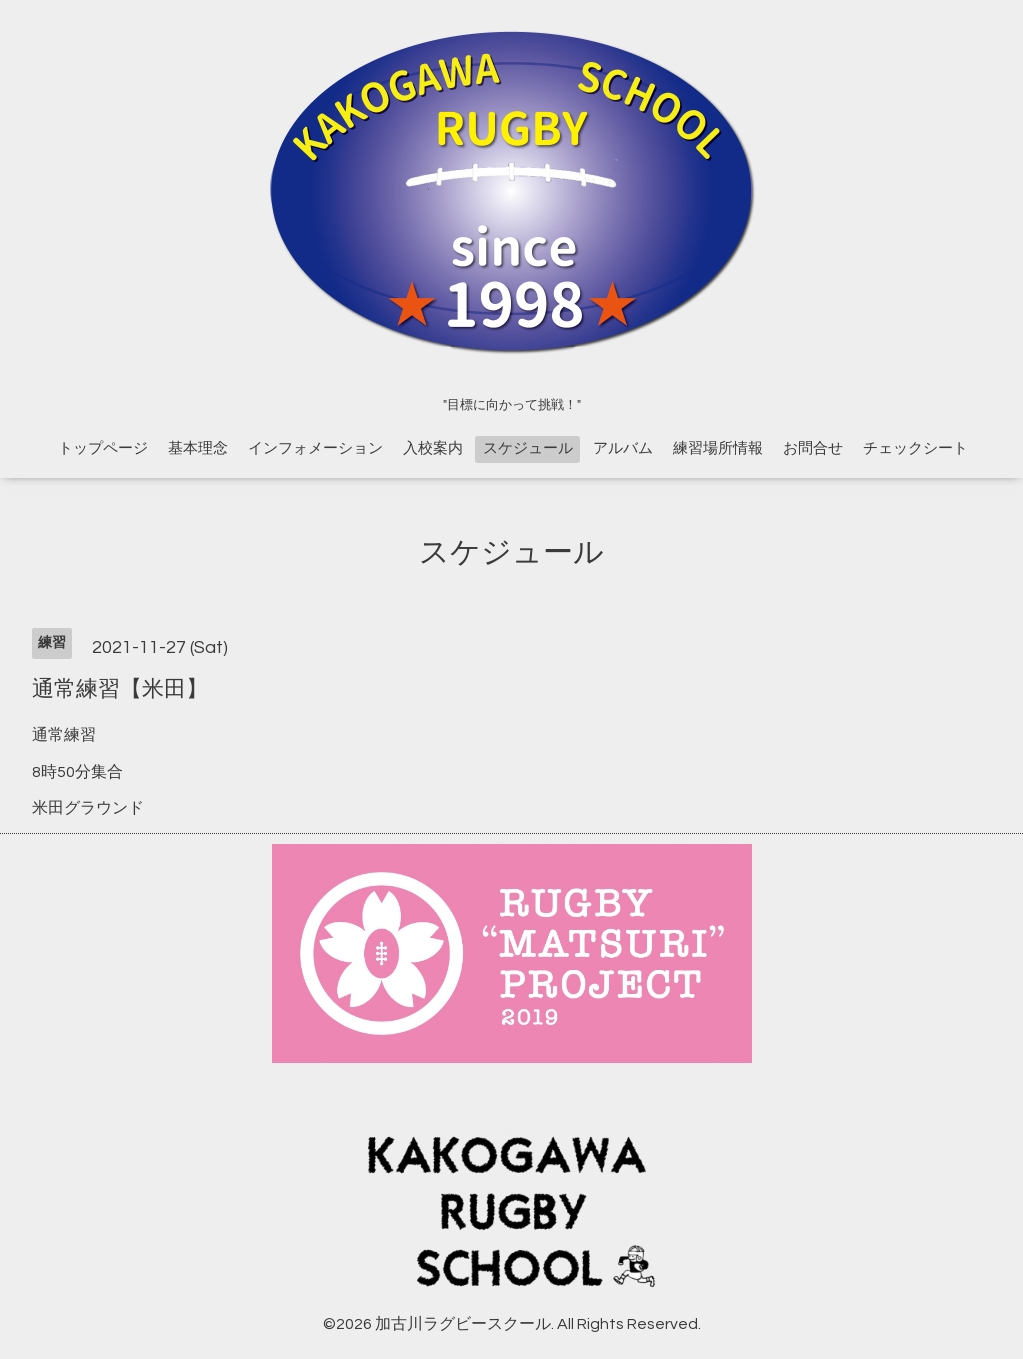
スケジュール (528, 448)
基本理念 (198, 448)
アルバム (623, 448)
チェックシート (915, 448)
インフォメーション (315, 448)
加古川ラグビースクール (463, 1324)
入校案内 (433, 448)
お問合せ (813, 448)
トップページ (103, 448)
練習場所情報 (718, 448)
